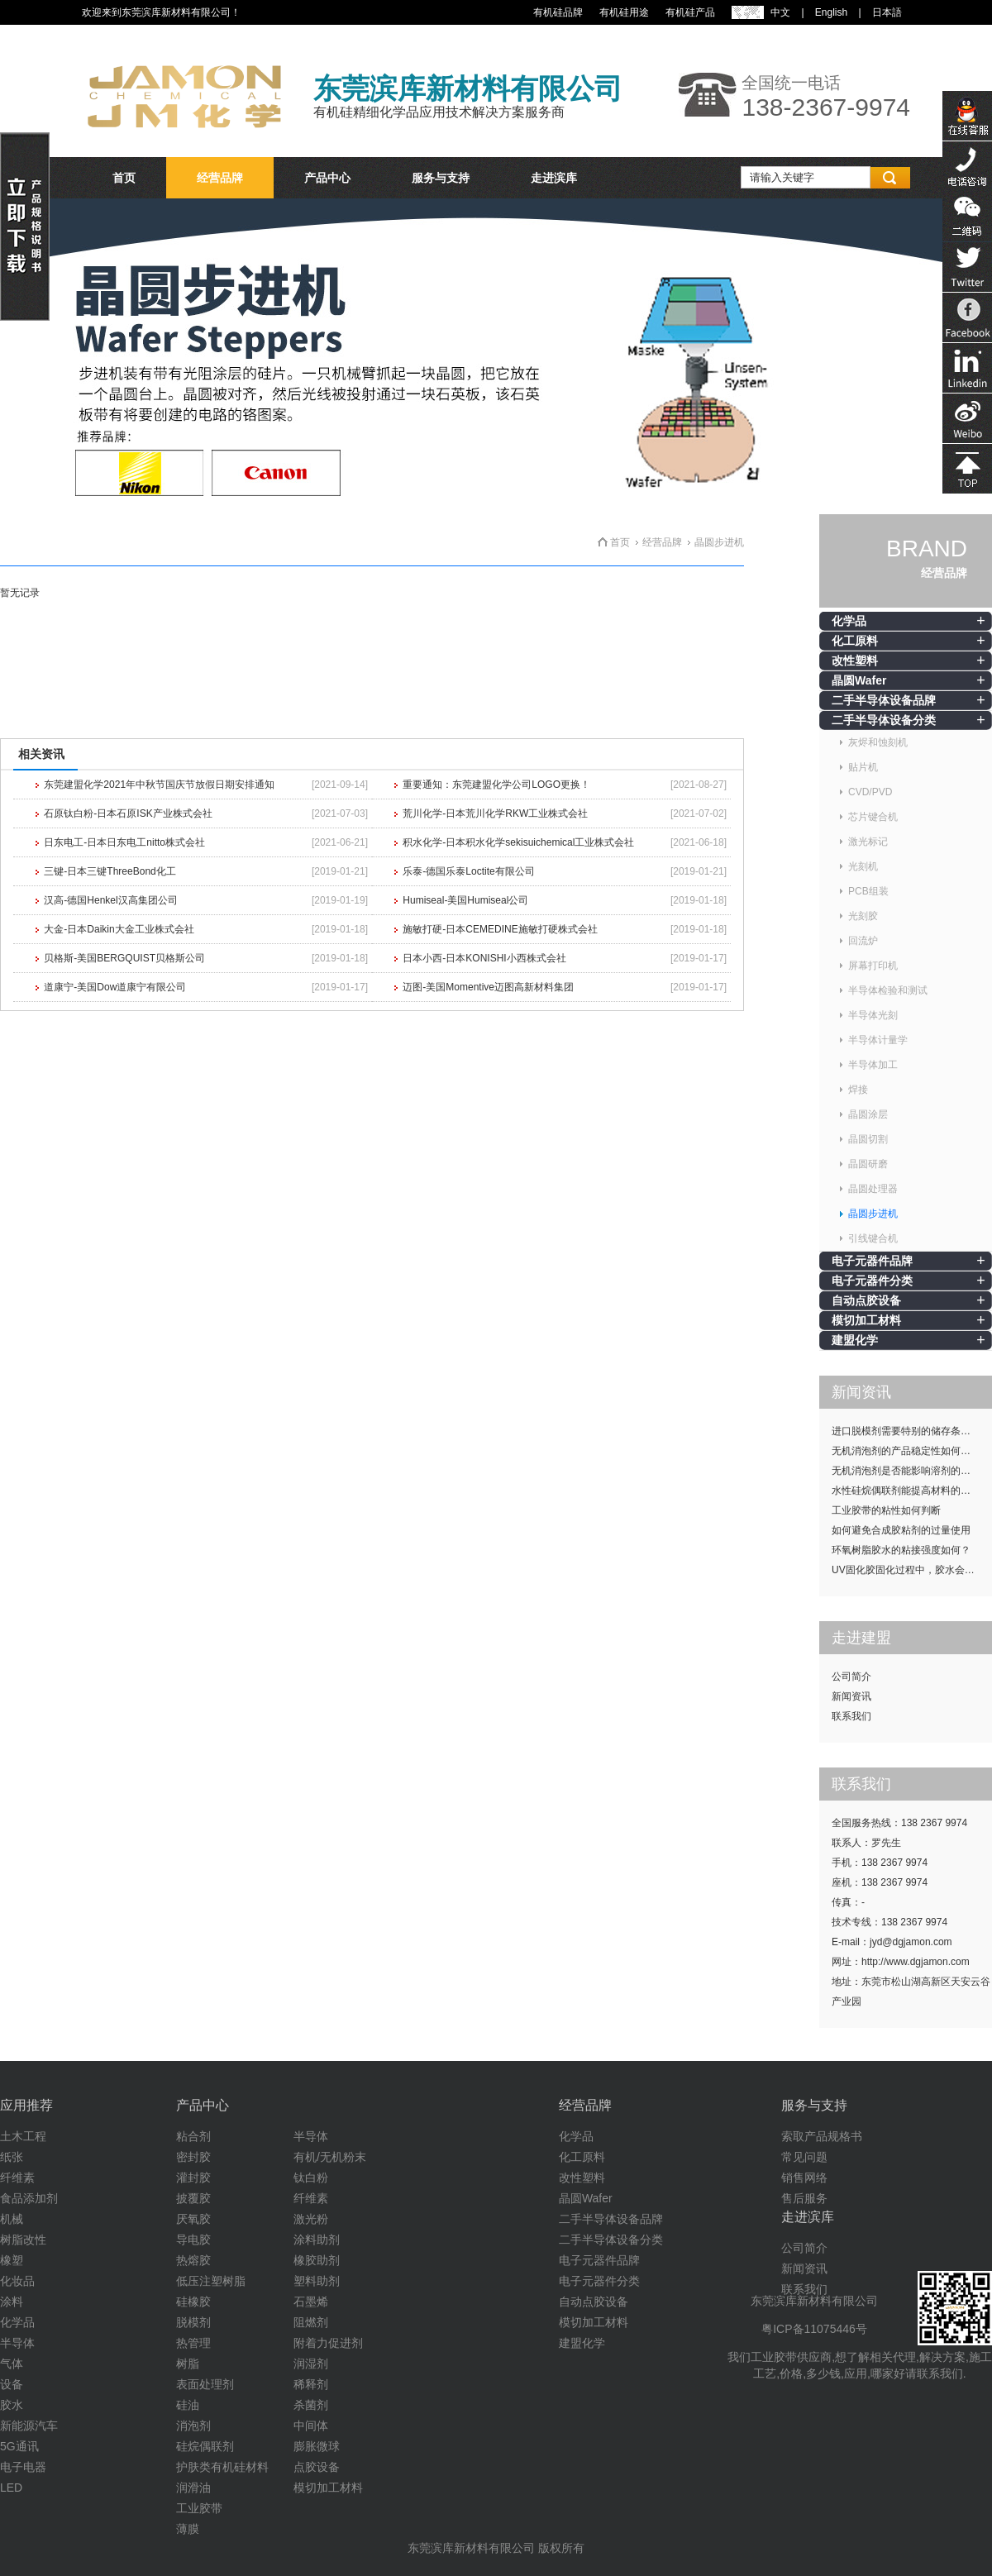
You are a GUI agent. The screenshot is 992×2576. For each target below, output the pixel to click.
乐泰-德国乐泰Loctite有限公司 (468, 871)
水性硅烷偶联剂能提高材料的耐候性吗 (912, 1490)
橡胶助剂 (316, 2260)
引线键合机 (873, 1238)
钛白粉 (310, 2177)
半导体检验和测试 (888, 990)
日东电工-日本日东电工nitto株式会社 (124, 842)
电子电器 (23, 2466)
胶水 (11, 2404)
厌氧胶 (193, 2218)
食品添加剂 (29, 2198)
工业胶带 (199, 2508)
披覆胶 (193, 2198)
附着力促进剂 (328, 2342)
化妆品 (17, 2280)
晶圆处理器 (873, 1189)
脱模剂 (193, 2322)
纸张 (11, 2156)
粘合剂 (193, 2136)
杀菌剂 (310, 2404)
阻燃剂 (310, 2322)
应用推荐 (26, 2105)
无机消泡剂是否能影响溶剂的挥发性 (911, 1470)
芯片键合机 (873, 817)
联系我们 (851, 1716)
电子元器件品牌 (872, 1260)
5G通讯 (19, 2446)
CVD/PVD (870, 792)
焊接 (858, 1089)
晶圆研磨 (868, 1164)
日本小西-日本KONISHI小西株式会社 (484, 958)
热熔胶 (193, 2260)
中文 (780, 12)
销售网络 (804, 2177)
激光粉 (310, 2218)
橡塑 (11, 2260)
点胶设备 (316, 2466)
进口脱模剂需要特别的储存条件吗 (906, 1431)
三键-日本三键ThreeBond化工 (109, 871)
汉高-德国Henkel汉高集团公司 (110, 900)
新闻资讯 (851, 1696)
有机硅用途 (624, 12)
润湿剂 (310, 2363)
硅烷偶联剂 (205, 2446)
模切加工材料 (866, 1320)
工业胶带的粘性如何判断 (886, 1510)
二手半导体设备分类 (884, 720)
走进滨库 (554, 177)
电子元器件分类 (872, 1280)
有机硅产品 (690, 12)
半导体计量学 (878, 1040)
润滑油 (193, 2487)
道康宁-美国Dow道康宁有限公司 (115, 987)
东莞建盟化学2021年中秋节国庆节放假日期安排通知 (159, 784)
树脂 (187, 2363)
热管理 (193, 2342)
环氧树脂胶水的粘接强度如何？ (901, 1550)
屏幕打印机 (873, 965)
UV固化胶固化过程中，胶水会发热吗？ (912, 1570)
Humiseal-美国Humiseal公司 (465, 900)
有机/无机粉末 (329, 2156)
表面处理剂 (205, 2384)
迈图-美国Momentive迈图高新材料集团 (488, 987)
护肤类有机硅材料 (222, 2466)
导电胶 (193, 2239)
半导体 (17, 2342)
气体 (11, 2363)
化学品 (849, 620)
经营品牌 (220, 177)
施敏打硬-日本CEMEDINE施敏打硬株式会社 (500, 929)
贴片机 (863, 767)
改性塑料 (855, 660)
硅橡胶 (193, 2301)
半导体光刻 (873, 1015)
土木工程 (23, 2136)
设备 (11, 2384)
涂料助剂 (316, 2239)
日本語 (887, 12)
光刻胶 (863, 916)
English (831, 12)
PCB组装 (868, 891)
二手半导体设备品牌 (884, 700)
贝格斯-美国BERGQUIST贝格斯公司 (124, 958)
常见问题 (804, 2156)
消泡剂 (193, 2425)
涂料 (11, 2301)
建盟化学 (855, 1340)
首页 (124, 177)
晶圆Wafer (859, 680)
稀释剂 (310, 2384)
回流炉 (863, 941)
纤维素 (17, 2177)
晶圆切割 (868, 1139)
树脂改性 (23, 2239)
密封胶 (193, 2156)
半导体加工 (873, 1065)
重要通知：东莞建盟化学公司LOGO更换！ (496, 784)
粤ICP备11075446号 (814, 2328)
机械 (11, 2218)
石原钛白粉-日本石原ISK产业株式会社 (128, 813)
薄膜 (187, 2528)
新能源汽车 (29, 2425)
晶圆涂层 (868, 1114)
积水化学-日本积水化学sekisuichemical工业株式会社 (518, 842)
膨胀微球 (316, 2446)
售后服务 (804, 2198)
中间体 (310, 2425)
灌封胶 (193, 2177)
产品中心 (327, 177)
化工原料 (855, 640)
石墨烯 (310, 2301)
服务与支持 (441, 177)
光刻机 (863, 866)
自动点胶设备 (866, 1300)
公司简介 (851, 1676)
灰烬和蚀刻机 (878, 742)
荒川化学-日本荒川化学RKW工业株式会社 (495, 813)
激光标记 (868, 841)
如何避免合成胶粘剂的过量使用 (901, 1530)
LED (11, 2487)
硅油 (187, 2404)
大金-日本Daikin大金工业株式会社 (118, 929)
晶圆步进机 (873, 1213)
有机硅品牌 (558, 12)
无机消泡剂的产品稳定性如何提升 (906, 1451)
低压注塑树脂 (211, 2280)
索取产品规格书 (821, 2136)
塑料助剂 (316, 2280)
